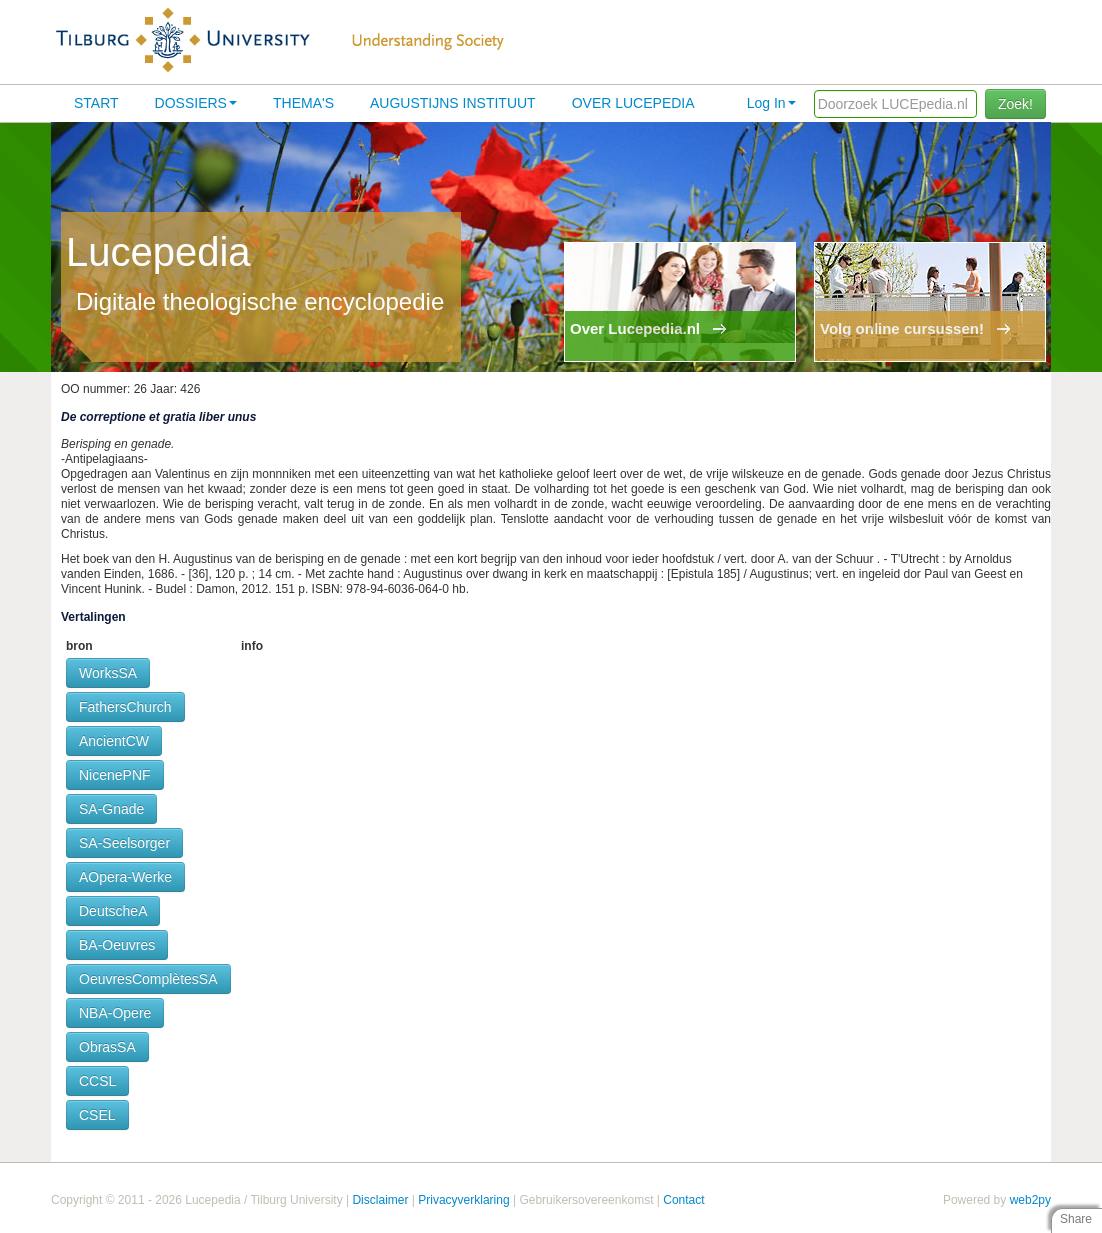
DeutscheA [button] (113, 911)
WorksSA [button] (108, 673)
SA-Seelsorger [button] (124, 843)
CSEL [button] (97, 1115)
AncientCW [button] (114, 741)
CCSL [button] (97, 1081)
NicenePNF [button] (115, 775)
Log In (771, 103)
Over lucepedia (633, 103)
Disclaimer (380, 1200)
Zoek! (1015, 104)
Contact (683, 1200)
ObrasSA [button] (107, 1047)
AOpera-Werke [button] (125, 877)
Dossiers (196, 103)
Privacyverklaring (463, 1200)
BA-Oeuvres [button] (117, 945)
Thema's (303, 103)
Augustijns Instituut (453, 103)
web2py (1030, 1200)
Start (96, 103)
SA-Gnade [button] (111, 809)
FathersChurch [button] (125, 707)
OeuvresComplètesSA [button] (148, 979)
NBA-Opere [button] (115, 1013)
